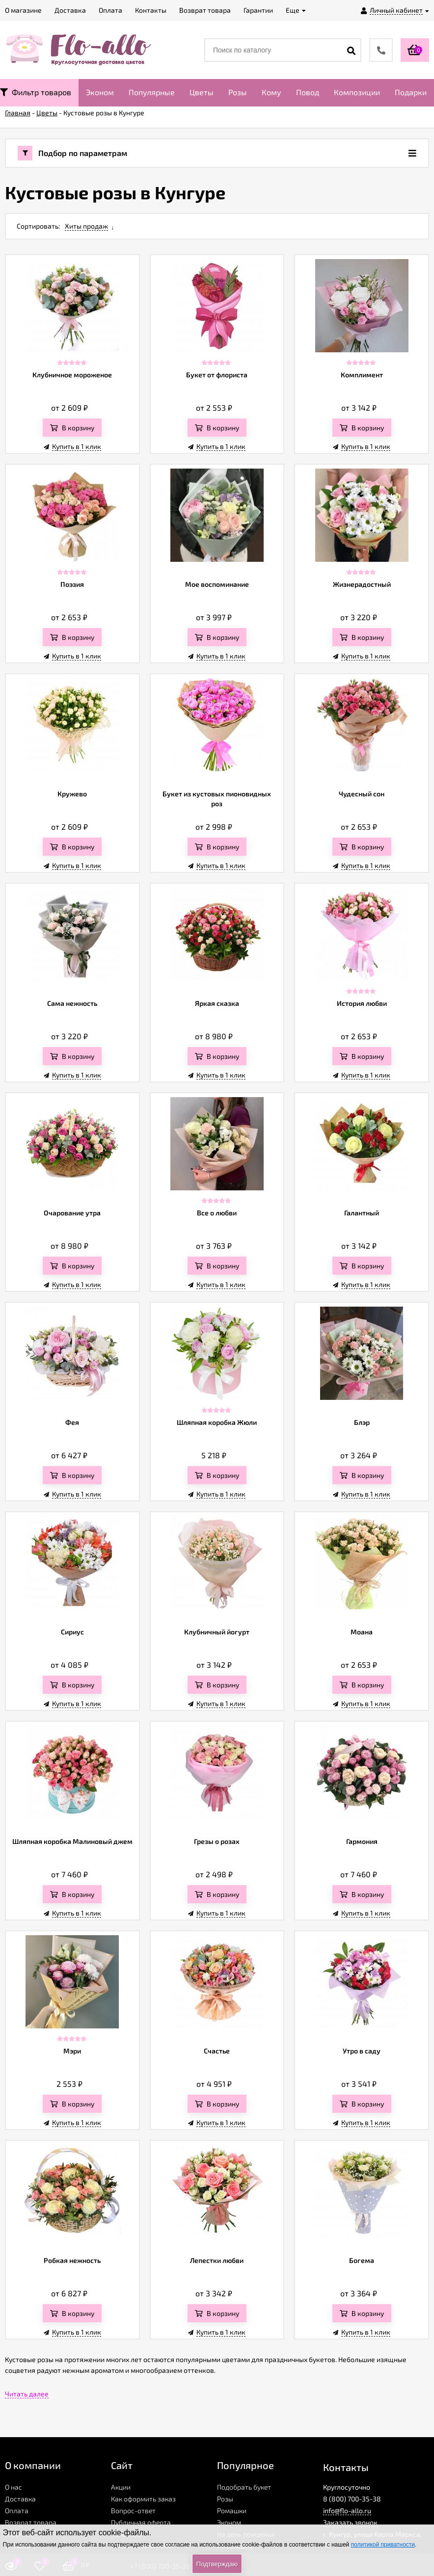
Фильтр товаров (35, 92)
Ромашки (231, 2510)
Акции (121, 2487)
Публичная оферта (141, 2522)
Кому (271, 92)
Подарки (411, 92)
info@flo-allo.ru (347, 2510)
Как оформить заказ (143, 2499)
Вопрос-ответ (133, 2510)
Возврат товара (30, 2522)
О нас (13, 2487)
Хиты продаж (86, 226)
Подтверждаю (217, 2564)
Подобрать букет (244, 2487)
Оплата (16, 2510)
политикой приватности (383, 2544)
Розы (237, 92)
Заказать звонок (350, 2522)
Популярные (152, 92)
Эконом (100, 92)
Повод (307, 92)
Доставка (20, 2499)
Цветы (202, 92)
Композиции (357, 92)
